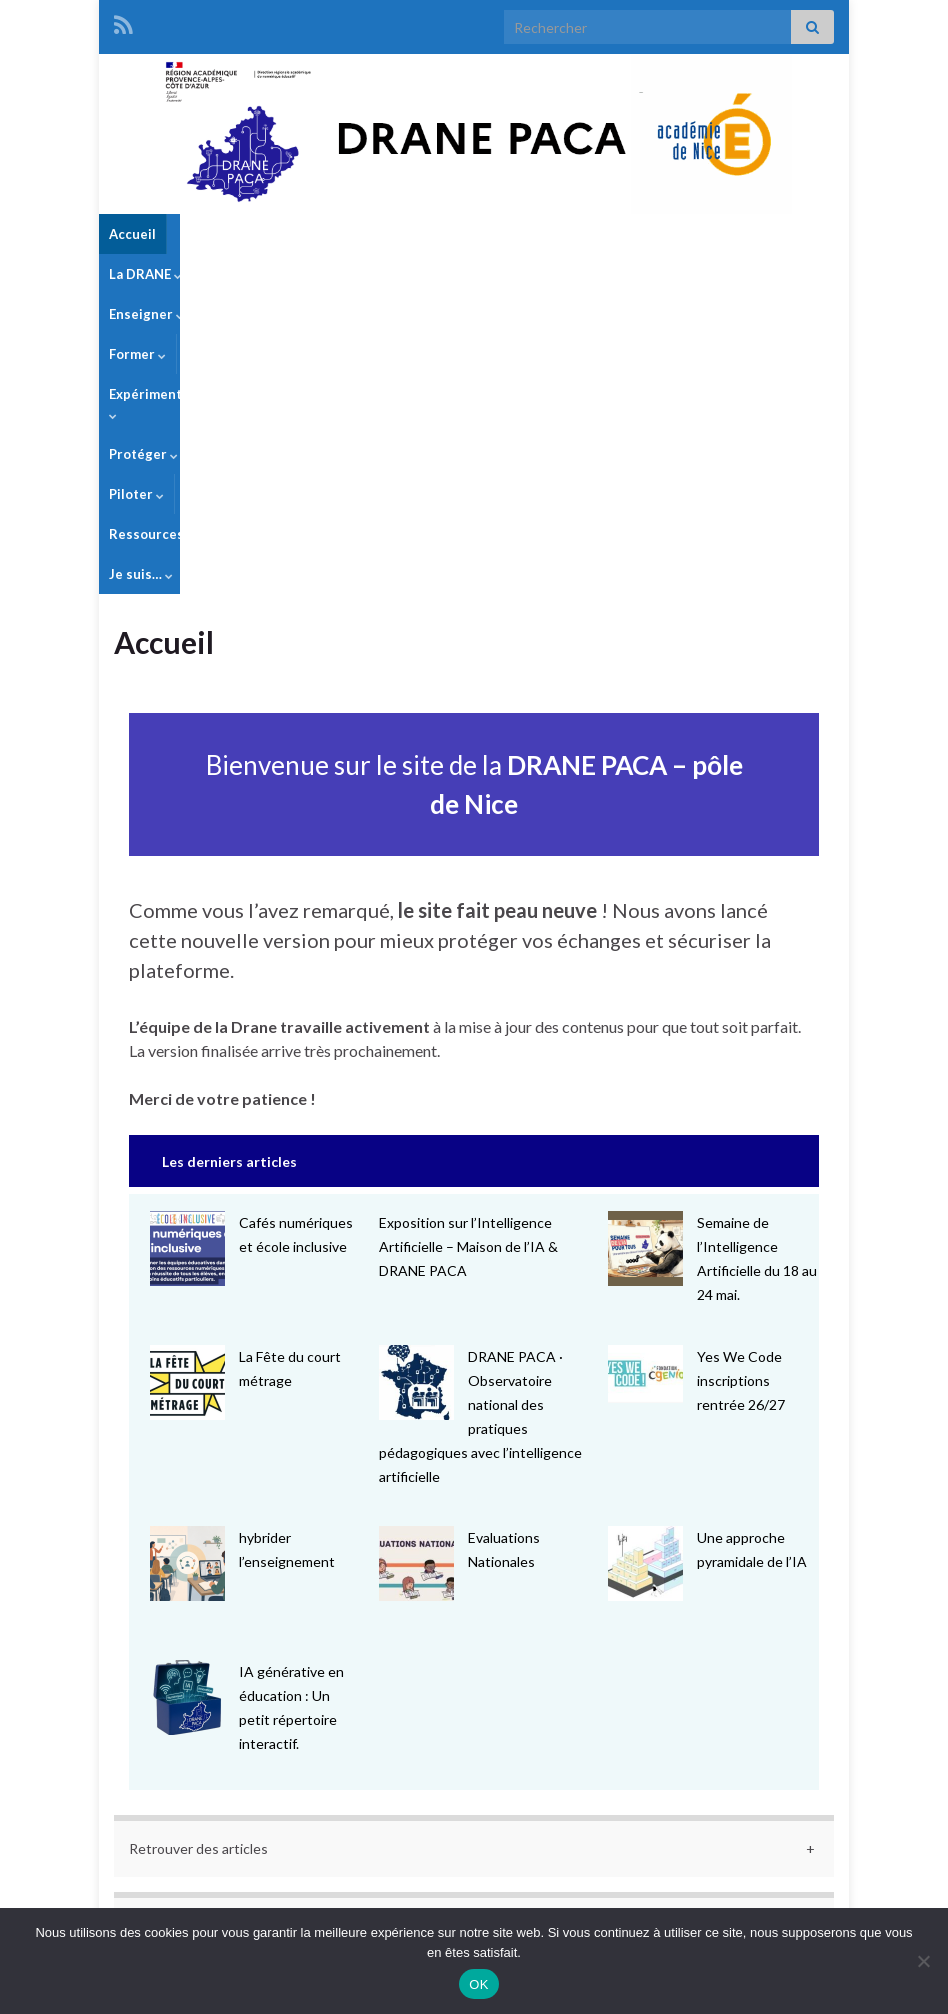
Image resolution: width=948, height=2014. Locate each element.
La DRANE (213, 234)
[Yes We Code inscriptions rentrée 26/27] (645, 1074)
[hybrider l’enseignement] (187, 1263)
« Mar (468, 1820)
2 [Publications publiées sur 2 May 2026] (671, 1691)
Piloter (681, 234)
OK (478, 1984)
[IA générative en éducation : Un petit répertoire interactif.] (187, 1397)
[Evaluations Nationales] (416, 1263)
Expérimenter (494, 234)
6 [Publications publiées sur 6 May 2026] (375, 1717)
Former (395, 234)
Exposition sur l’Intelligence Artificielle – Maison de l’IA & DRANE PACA (468, 946)
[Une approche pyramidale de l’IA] (645, 1263)
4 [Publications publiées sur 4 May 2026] (178, 1717)
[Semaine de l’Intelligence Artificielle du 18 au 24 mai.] (645, 948)
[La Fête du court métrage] (187, 1082)
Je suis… (141, 274)
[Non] (923, 1961)
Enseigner (308, 234)
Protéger (598, 234)
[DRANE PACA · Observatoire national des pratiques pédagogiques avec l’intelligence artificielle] (416, 1082)
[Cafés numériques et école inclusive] (187, 948)
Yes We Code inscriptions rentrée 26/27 (741, 1080)
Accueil (132, 234)
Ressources (773, 234)
